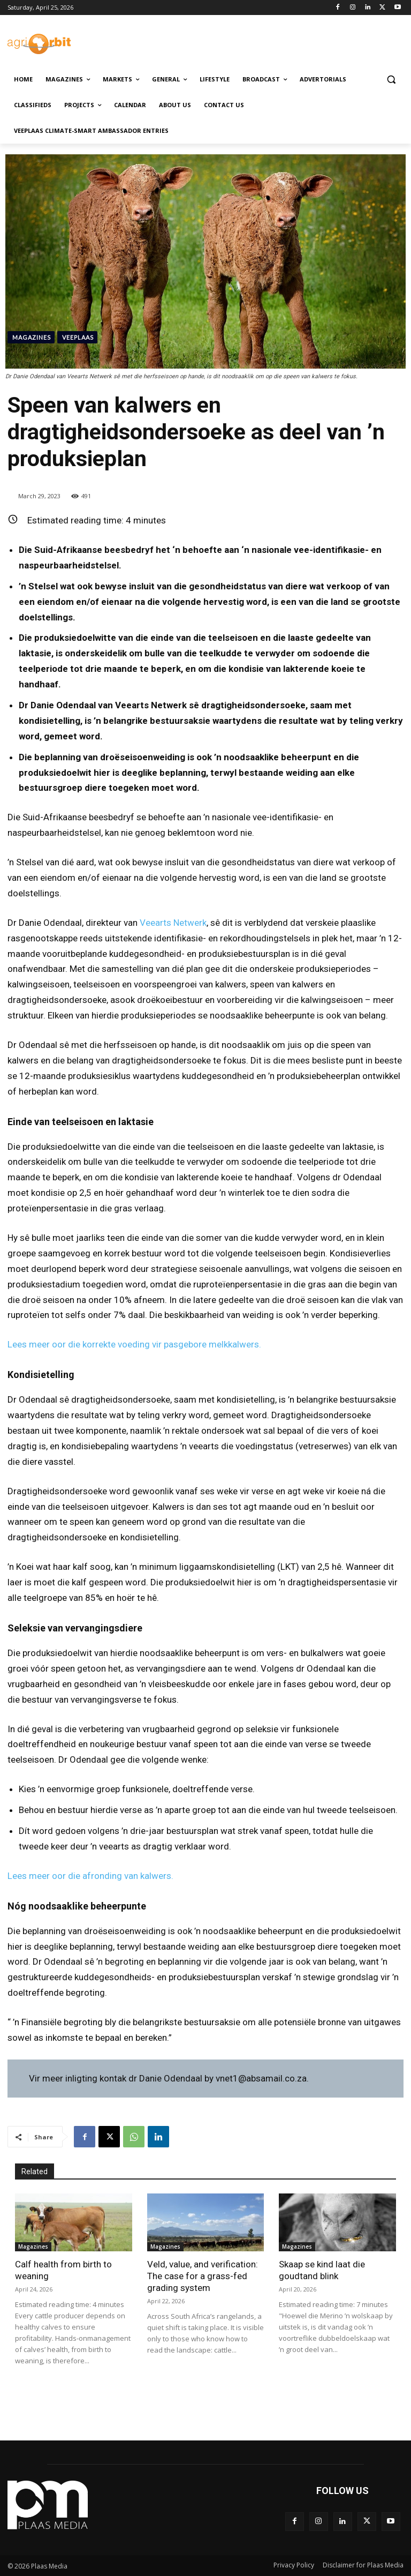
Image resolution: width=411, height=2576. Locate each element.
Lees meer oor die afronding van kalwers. (90, 1875)
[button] (391, 79)
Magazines (31, 337)
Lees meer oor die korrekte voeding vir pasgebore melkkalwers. (134, 1344)
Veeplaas (77, 337)
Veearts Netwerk (173, 922)
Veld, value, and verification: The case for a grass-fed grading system (202, 2276)
